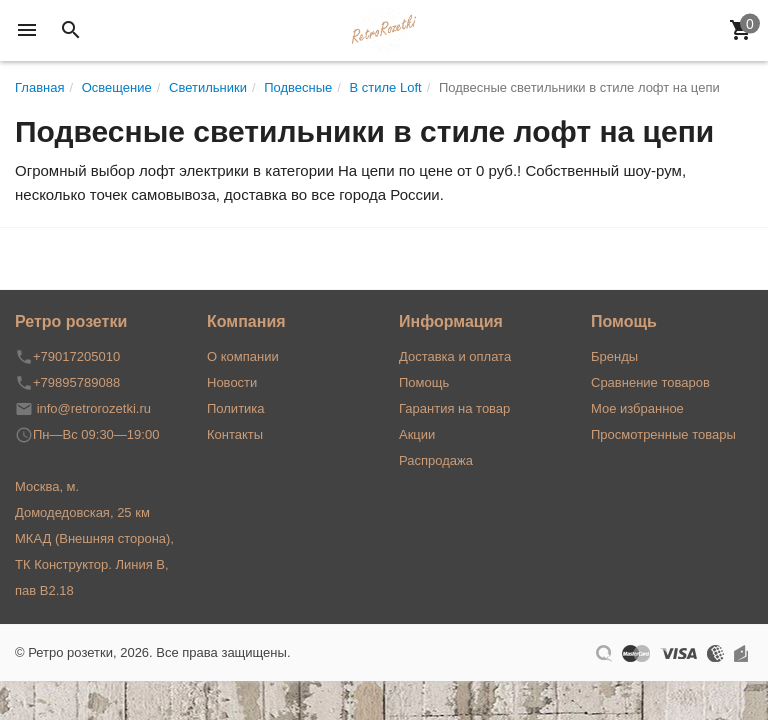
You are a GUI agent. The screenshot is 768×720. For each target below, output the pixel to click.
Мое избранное (637, 408)
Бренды (614, 356)
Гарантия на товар (454, 408)
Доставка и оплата (455, 356)
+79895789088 (76, 382)
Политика (236, 408)
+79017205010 (76, 356)
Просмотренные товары (663, 434)
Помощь (424, 382)
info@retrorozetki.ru (94, 408)
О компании (243, 356)
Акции (417, 434)
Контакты (235, 434)
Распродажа (436, 460)
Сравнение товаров (650, 382)
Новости (232, 382)
